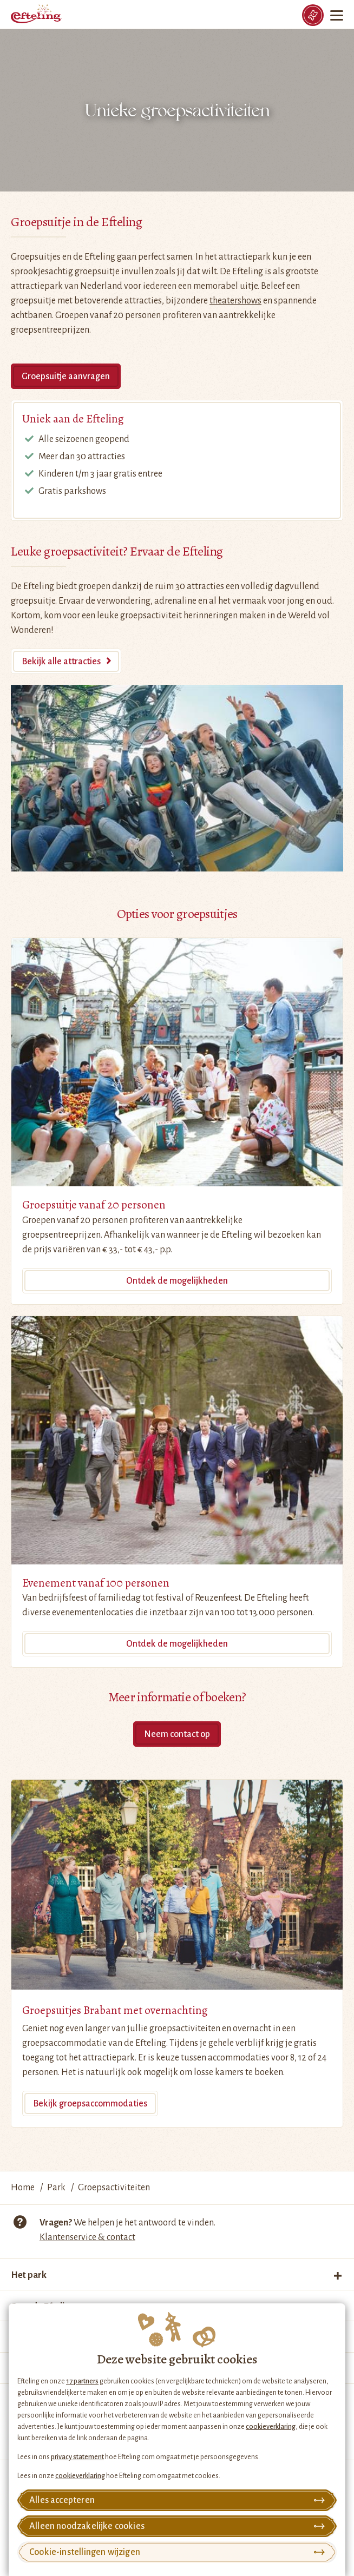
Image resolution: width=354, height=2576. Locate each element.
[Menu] (337, 15)
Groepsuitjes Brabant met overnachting (115, 2010)
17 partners (82, 2381)
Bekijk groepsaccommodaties (90, 2104)
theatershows (235, 301)
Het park (29, 2275)
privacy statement (77, 2457)
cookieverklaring (271, 2426)
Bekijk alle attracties (61, 661)
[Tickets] (313, 15)
